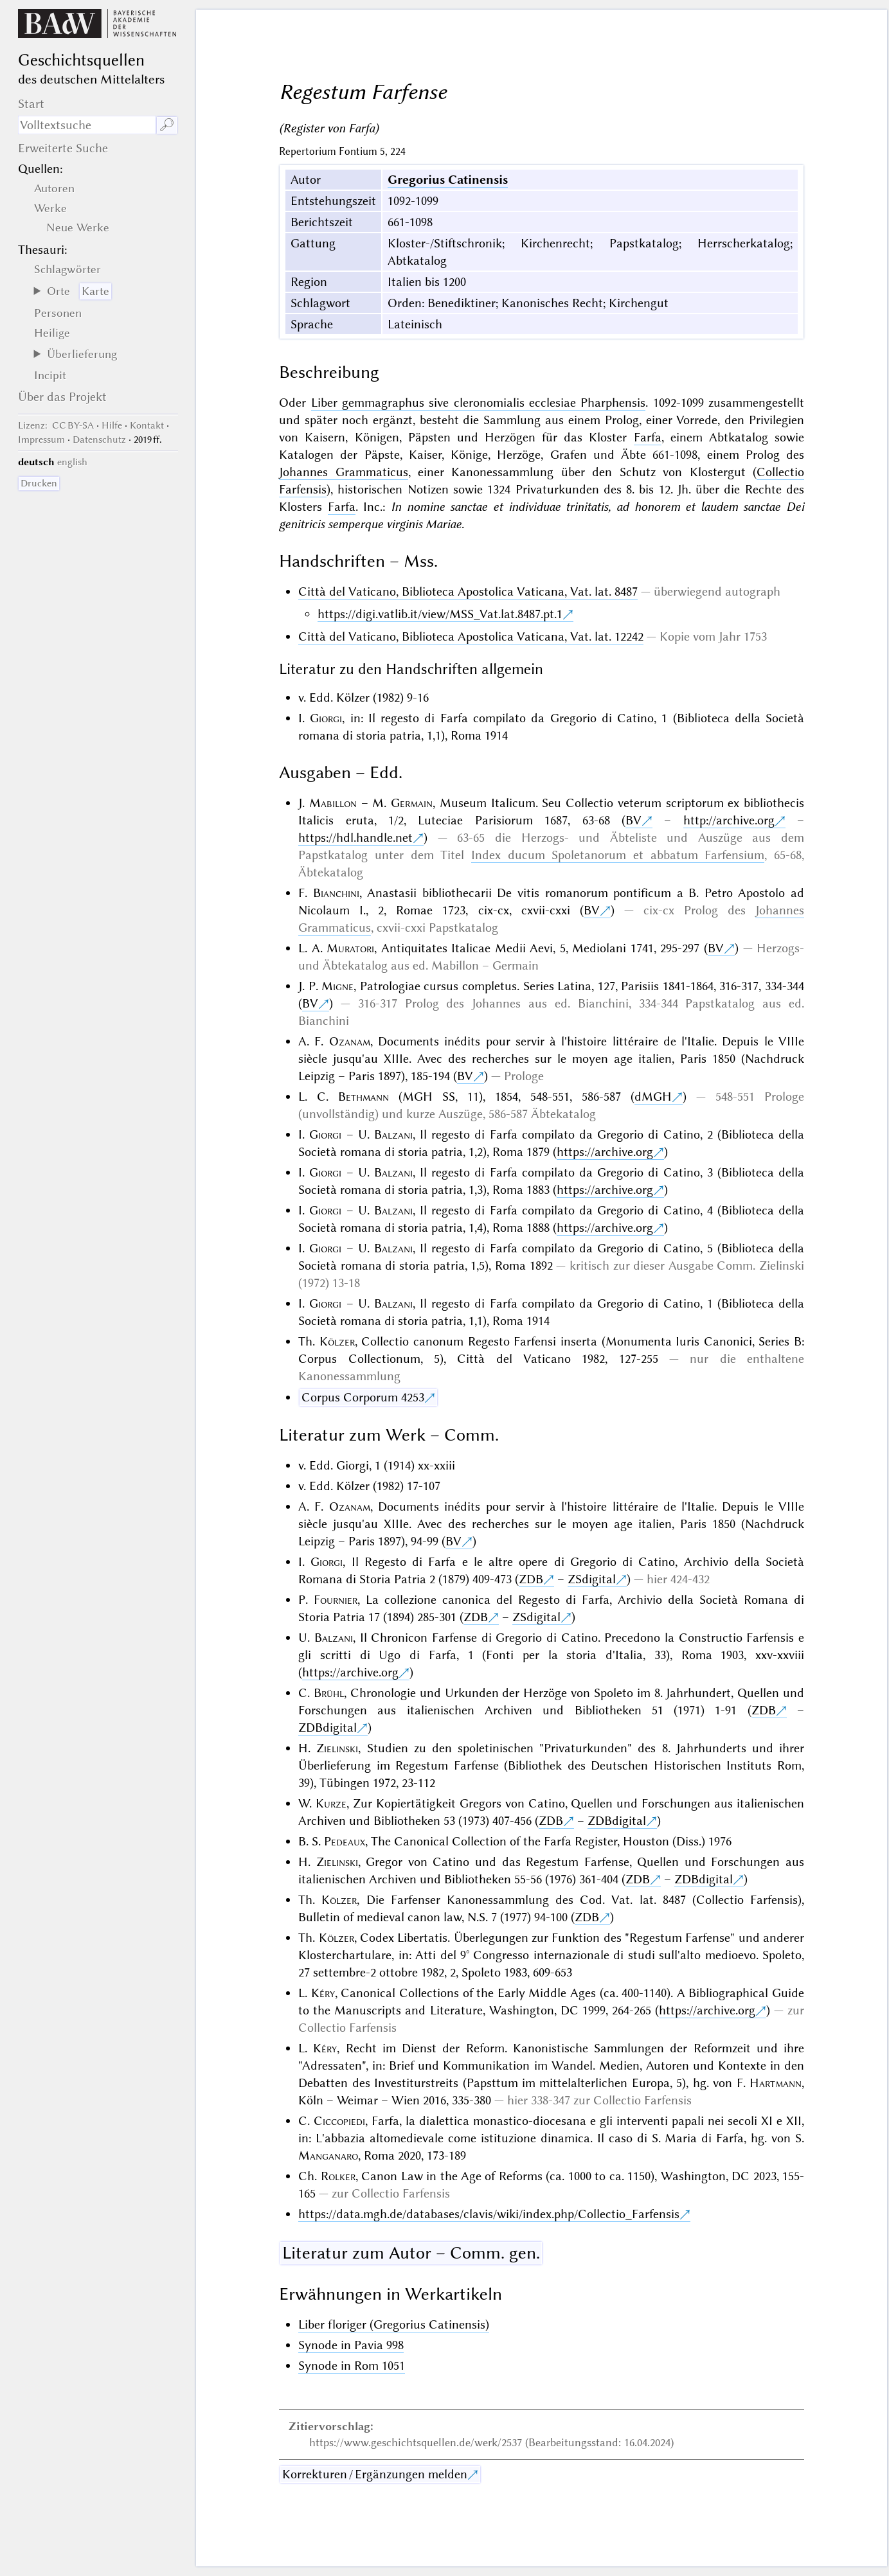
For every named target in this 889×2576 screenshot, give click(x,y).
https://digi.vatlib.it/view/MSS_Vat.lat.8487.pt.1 (440, 614)
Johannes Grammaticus (343, 472)
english (72, 462)
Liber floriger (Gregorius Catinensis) (393, 2324)
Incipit (50, 375)
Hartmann (776, 2082)
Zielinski (337, 1748)
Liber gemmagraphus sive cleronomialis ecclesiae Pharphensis (478, 402)
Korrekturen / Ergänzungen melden (374, 2474)
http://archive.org (729, 820)
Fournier (335, 1599)
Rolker (338, 2176)
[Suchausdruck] (87, 125)
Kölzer (337, 1341)
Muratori (350, 948)
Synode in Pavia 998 (351, 2345)
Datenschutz (99, 439)
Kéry (323, 1992)
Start (31, 103)
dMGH (653, 1096)
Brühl (329, 1692)
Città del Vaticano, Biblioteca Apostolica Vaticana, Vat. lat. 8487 (468, 591)
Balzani (393, 1134)
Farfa (647, 437)
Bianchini (336, 892)
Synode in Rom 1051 (351, 2365)
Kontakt (147, 425)
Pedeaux (344, 1841)
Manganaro (328, 2155)
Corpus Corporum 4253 (362, 1397)
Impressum (41, 439)
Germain (412, 802)
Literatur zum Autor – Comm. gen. (411, 2253)
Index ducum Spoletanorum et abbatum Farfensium (617, 855)
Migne (337, 986)
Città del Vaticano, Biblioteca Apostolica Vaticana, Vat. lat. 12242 (470, 636)
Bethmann (363, 1096)
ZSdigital (592, 1579)
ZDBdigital (327, 1727)
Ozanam (349, 1041)
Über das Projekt (62, 396)
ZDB (531, 1579)
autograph (752, 591)
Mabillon (333, 802)
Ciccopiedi (339, 2120)
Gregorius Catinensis (448, 179)
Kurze (331, 1803)
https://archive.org (605, 1151)
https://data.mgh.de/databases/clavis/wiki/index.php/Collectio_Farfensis (488, 2214)
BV (633, 820)
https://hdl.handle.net (355, 837)
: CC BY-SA (56, 425)
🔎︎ (167, 125)
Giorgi (326, 718)
